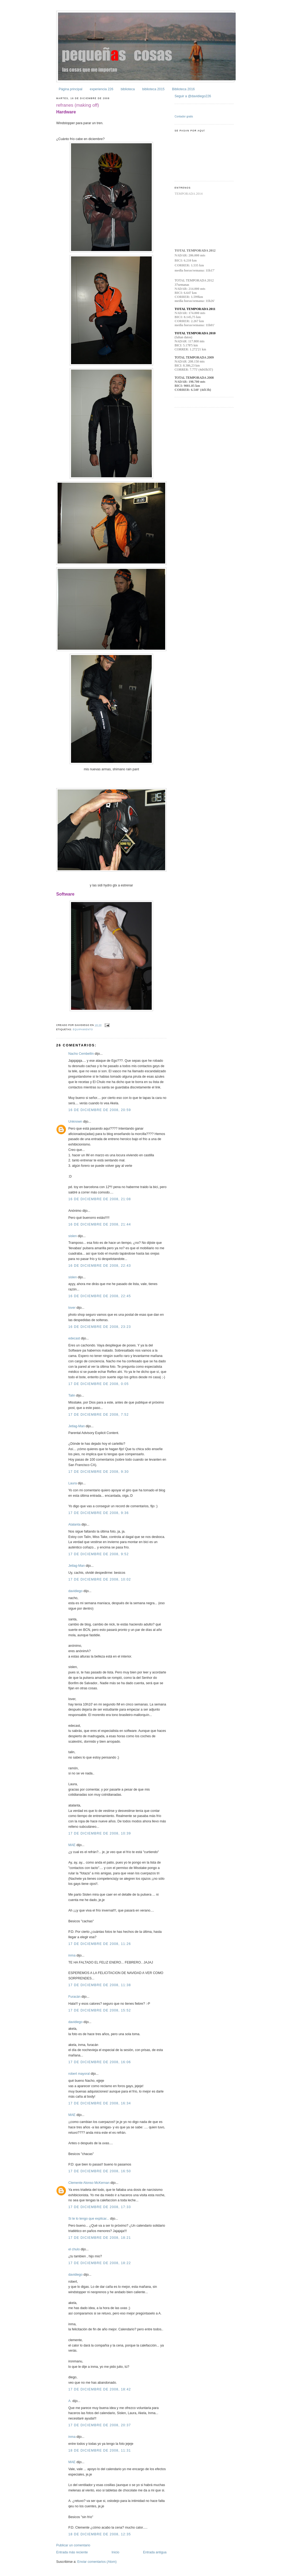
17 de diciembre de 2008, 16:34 (99, 2103)
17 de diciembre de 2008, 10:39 (99, 1833)
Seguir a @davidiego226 (193, 96)
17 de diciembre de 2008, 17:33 (99, 2207)
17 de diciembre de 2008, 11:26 (99, 1944)
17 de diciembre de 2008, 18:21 (99, 2238)
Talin (71, 1395)
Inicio (115, 2552)
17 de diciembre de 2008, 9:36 (98, 1513)
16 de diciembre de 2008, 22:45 (99, 1296)
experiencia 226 (101, 89)
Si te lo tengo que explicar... (88, 2218)
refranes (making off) (77, 105)
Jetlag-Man (76, 1426)
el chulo (74, 2249)
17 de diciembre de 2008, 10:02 (99, 1579)
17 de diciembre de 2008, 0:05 (98, 1384)
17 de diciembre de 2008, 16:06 (99, 2062)
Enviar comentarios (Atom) (96, 2562)
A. (70, 2401)
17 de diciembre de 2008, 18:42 (99, 2389)
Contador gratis (184, 116)
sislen (72, 1236)
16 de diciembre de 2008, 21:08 (99, 1199)
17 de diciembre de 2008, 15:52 (99, 2010)
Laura (72, 1483)
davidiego (75, 1591)
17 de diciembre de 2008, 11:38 (99, 1985)
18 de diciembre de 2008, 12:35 (99, 2534)
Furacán (74, 1997)
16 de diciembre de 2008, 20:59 (99, 1110)
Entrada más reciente (72, 2552)
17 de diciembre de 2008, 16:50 (99, 2171)
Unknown (75, 1121)
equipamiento (83, 1029)
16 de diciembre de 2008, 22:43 (99, 1266)
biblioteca (128, 89)
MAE (72, 1845)
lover (72, 1308)
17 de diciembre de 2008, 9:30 (98, 1472)
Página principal (70, 89)
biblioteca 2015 (153, 89)
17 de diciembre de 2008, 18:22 (99, 2263)
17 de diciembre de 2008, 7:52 (98, 1414)
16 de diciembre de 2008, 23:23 (99, 1327)
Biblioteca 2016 (183, 89)
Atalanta (74, 1524)
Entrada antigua (155, 2552)
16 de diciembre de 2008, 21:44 (99, 1224)
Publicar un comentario (73, 2545)
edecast (74, 1338)
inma (72, 1955)
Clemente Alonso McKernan (88, 2183)
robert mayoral (79, 2074)
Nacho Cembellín (81, 1054)
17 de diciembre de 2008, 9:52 (98, 1554)
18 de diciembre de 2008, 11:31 (99, 2450)
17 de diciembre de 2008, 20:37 (99, 2425)
